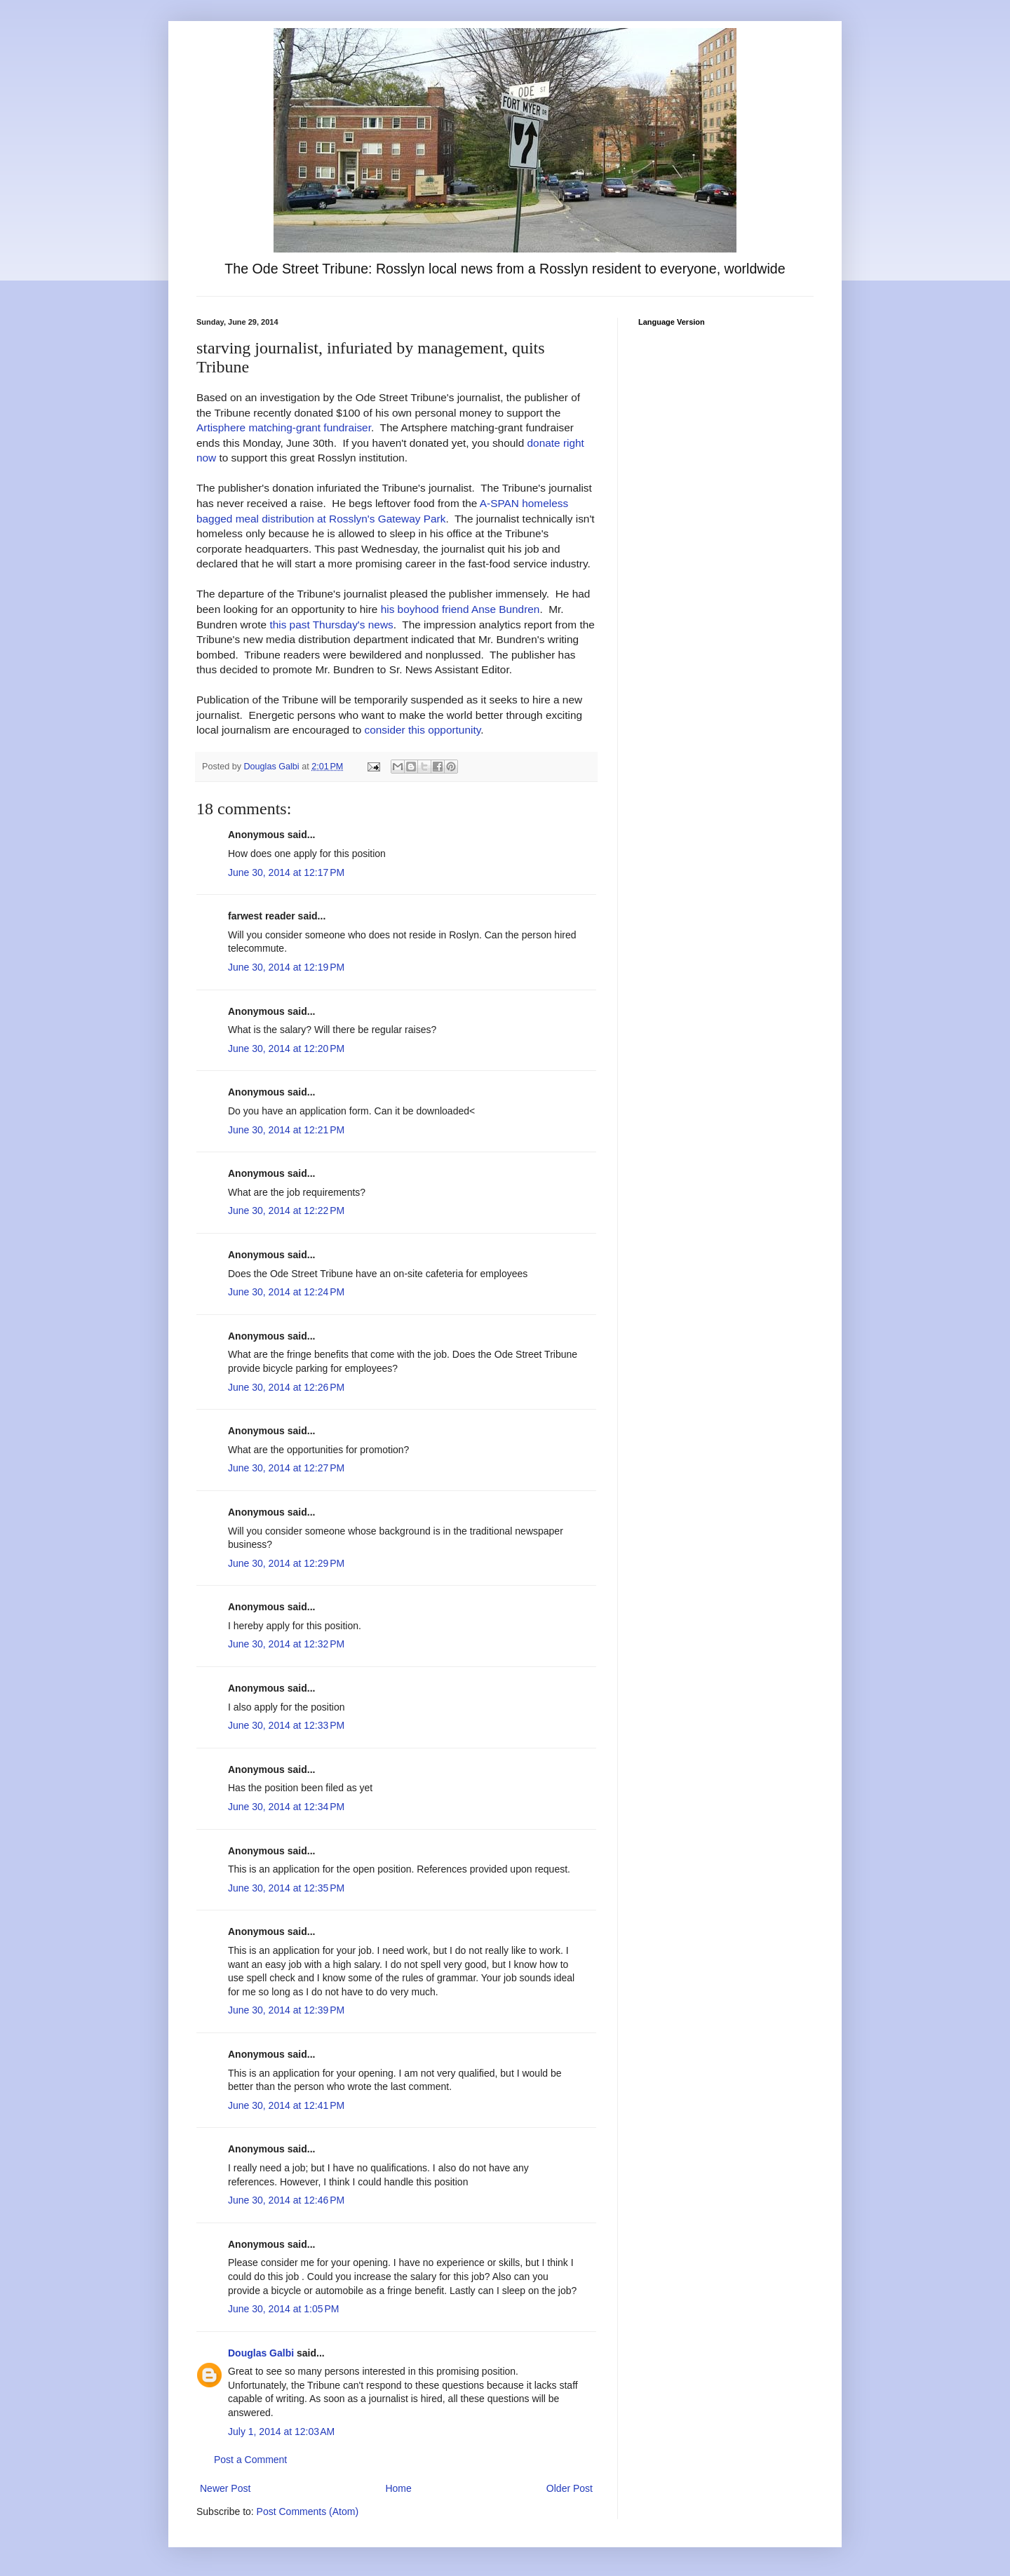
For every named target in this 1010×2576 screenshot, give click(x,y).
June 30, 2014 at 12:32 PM (286, 1644)
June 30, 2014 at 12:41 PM (286, 2105)
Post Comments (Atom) (307, 2511)
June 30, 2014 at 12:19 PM (286, 967)
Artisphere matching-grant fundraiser (283, 427)
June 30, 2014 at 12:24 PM (286, 1291)
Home (398, 2488)
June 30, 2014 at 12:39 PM (286, 2010)
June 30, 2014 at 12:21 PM (286, 1129)
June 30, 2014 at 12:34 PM (286, 1806)
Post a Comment (250, 2459)
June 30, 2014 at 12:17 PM (286, 872)
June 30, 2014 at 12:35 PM (286, 1888)
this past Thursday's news (331, 624)
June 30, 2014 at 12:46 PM (286, 2200)
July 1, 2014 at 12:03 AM (281, 2431)
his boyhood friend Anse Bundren (460, 609)
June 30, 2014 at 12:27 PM (286, 1468)
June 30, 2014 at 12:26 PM (286, 1387)
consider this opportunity (423, 730)
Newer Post (225, 2488)
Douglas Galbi (261, 2353)
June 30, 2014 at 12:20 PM (286, 1048)
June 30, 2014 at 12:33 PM (286, 1725)
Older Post (569, 2488)
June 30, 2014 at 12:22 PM (286, 1210)
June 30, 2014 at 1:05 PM (283, 2308)
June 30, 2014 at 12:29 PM (286, 1563)
